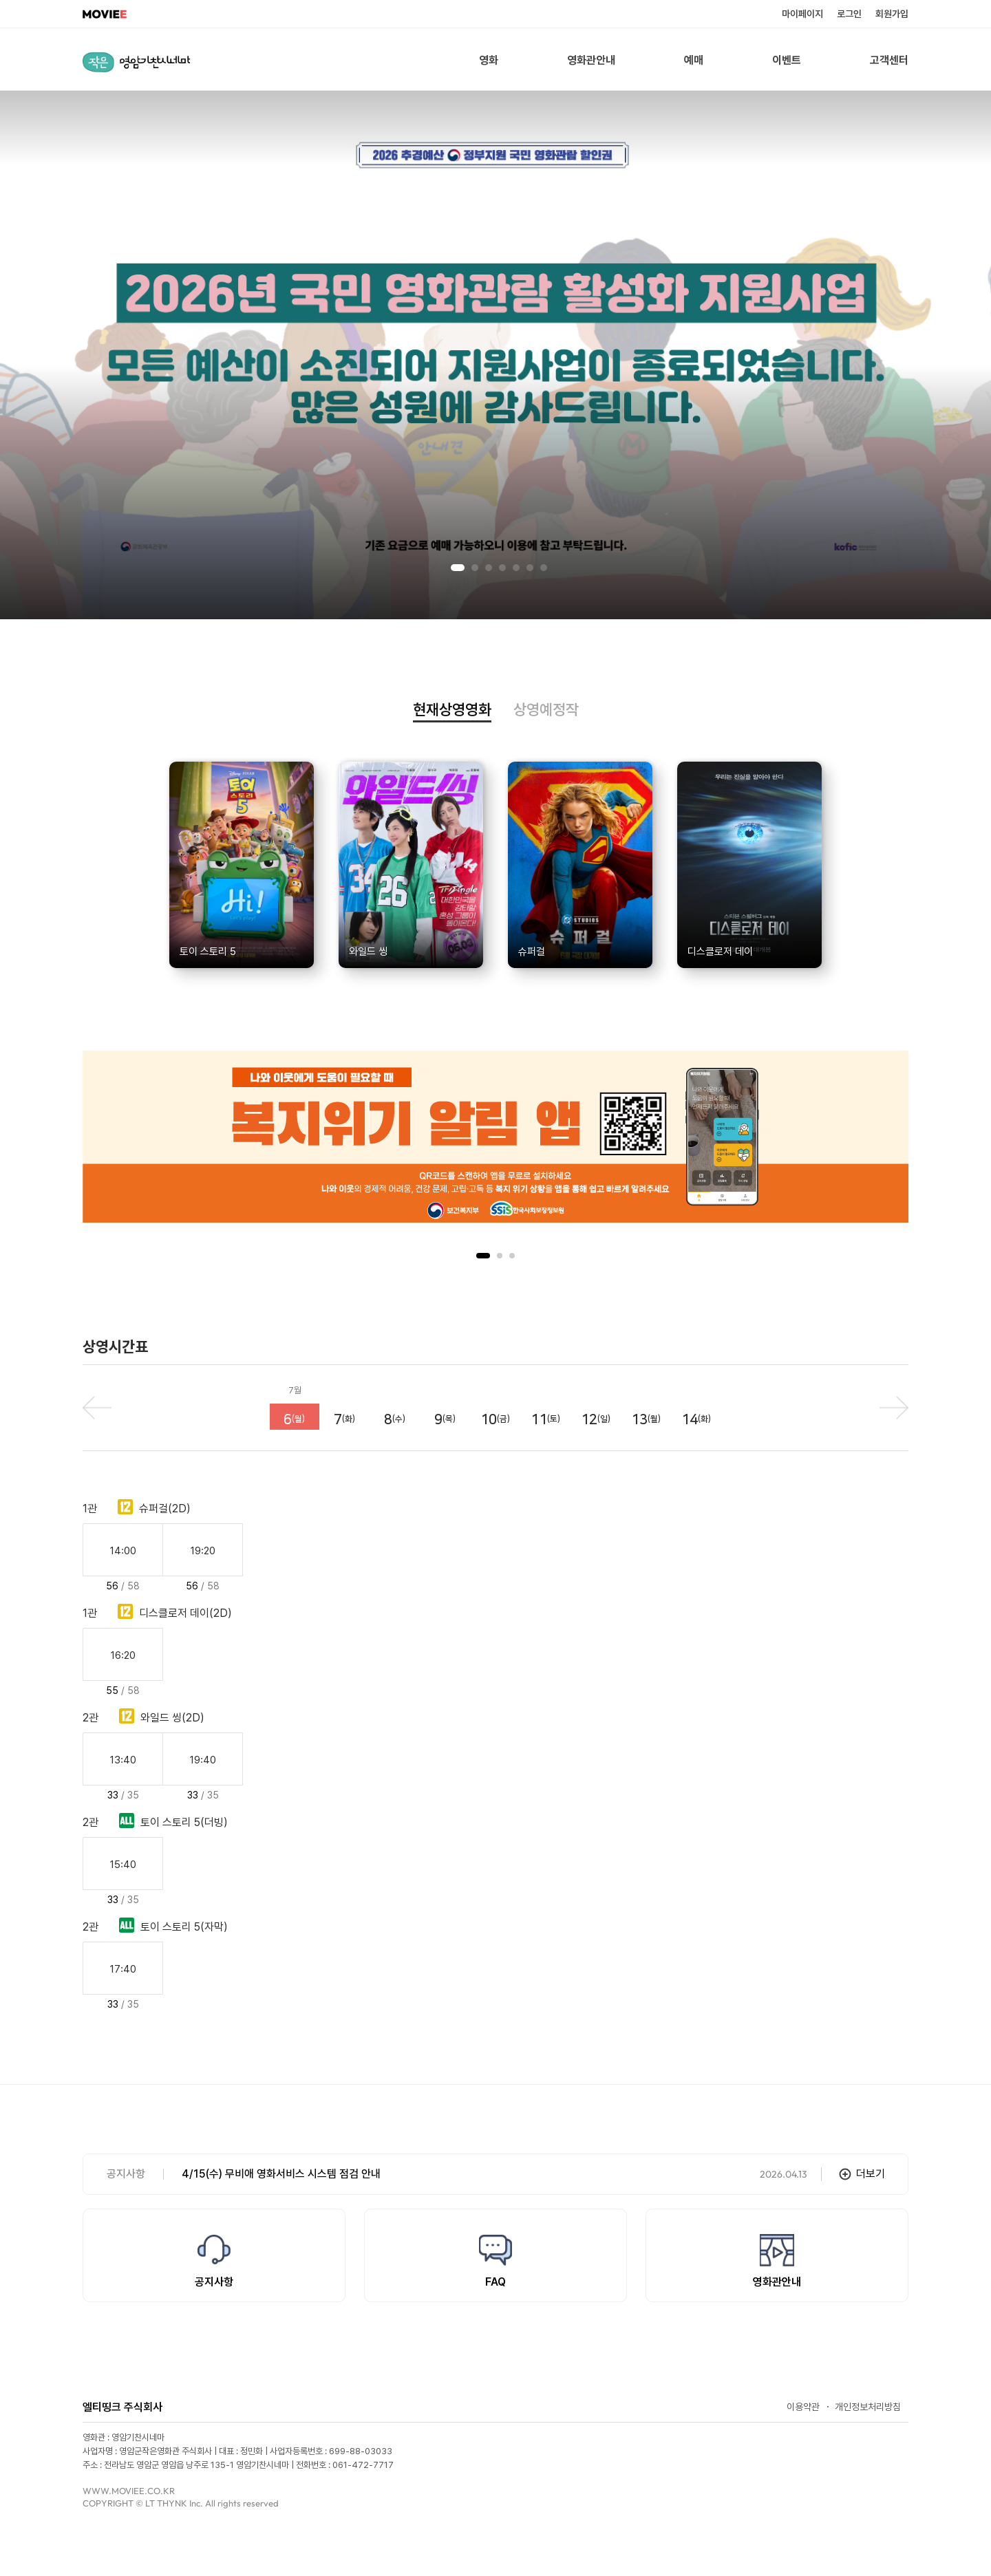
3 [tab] (488, 567)
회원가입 (891, 14)
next (894, 1408)
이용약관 (803, 2407)
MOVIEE (105, 14)
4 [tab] (502, 567)
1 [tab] (458, 567)
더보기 (870, 2173)
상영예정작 (546, 710)
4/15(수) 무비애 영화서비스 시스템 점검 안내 (281, 2174)
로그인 (849, 14)
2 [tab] (474, 567)
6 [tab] (529, 567)
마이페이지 (802, 14)
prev (97, 1408)
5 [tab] (516, 567)
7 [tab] (543, 567)
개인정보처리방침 (868, 2407)
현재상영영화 (452, 710)
